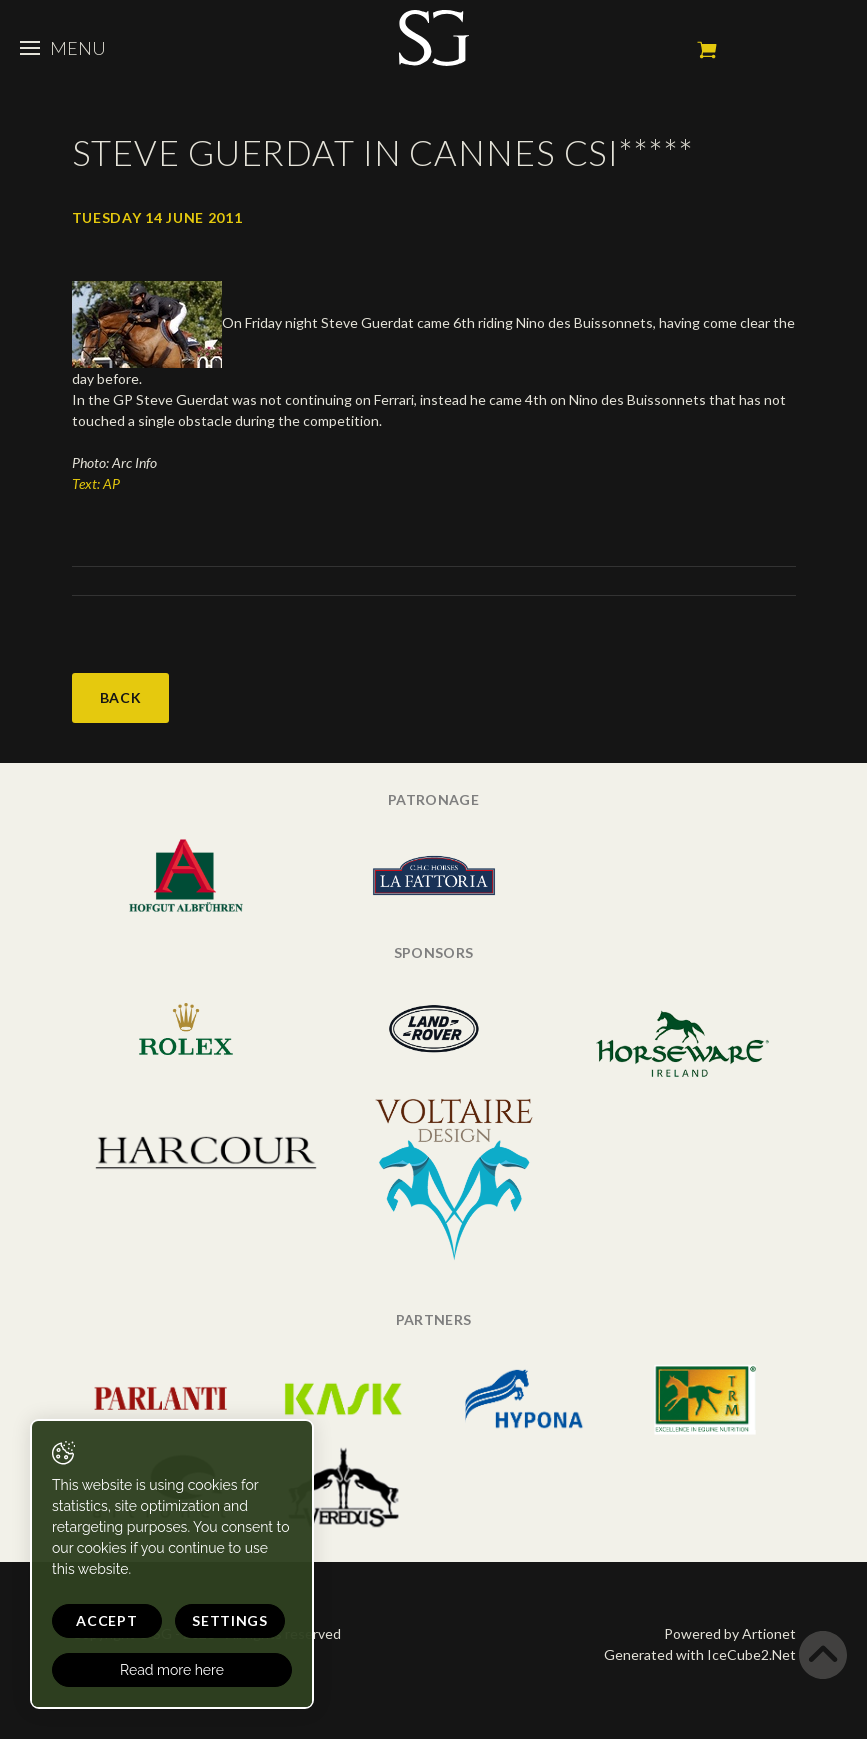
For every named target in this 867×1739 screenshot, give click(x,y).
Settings (230, 1620)
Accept (106, 1620)
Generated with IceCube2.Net (700, 1654)
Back (121, 697)
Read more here (172, 1670)
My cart (707, 50)
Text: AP (96, 483)
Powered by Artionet (730, 1633)
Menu (63, 48)
